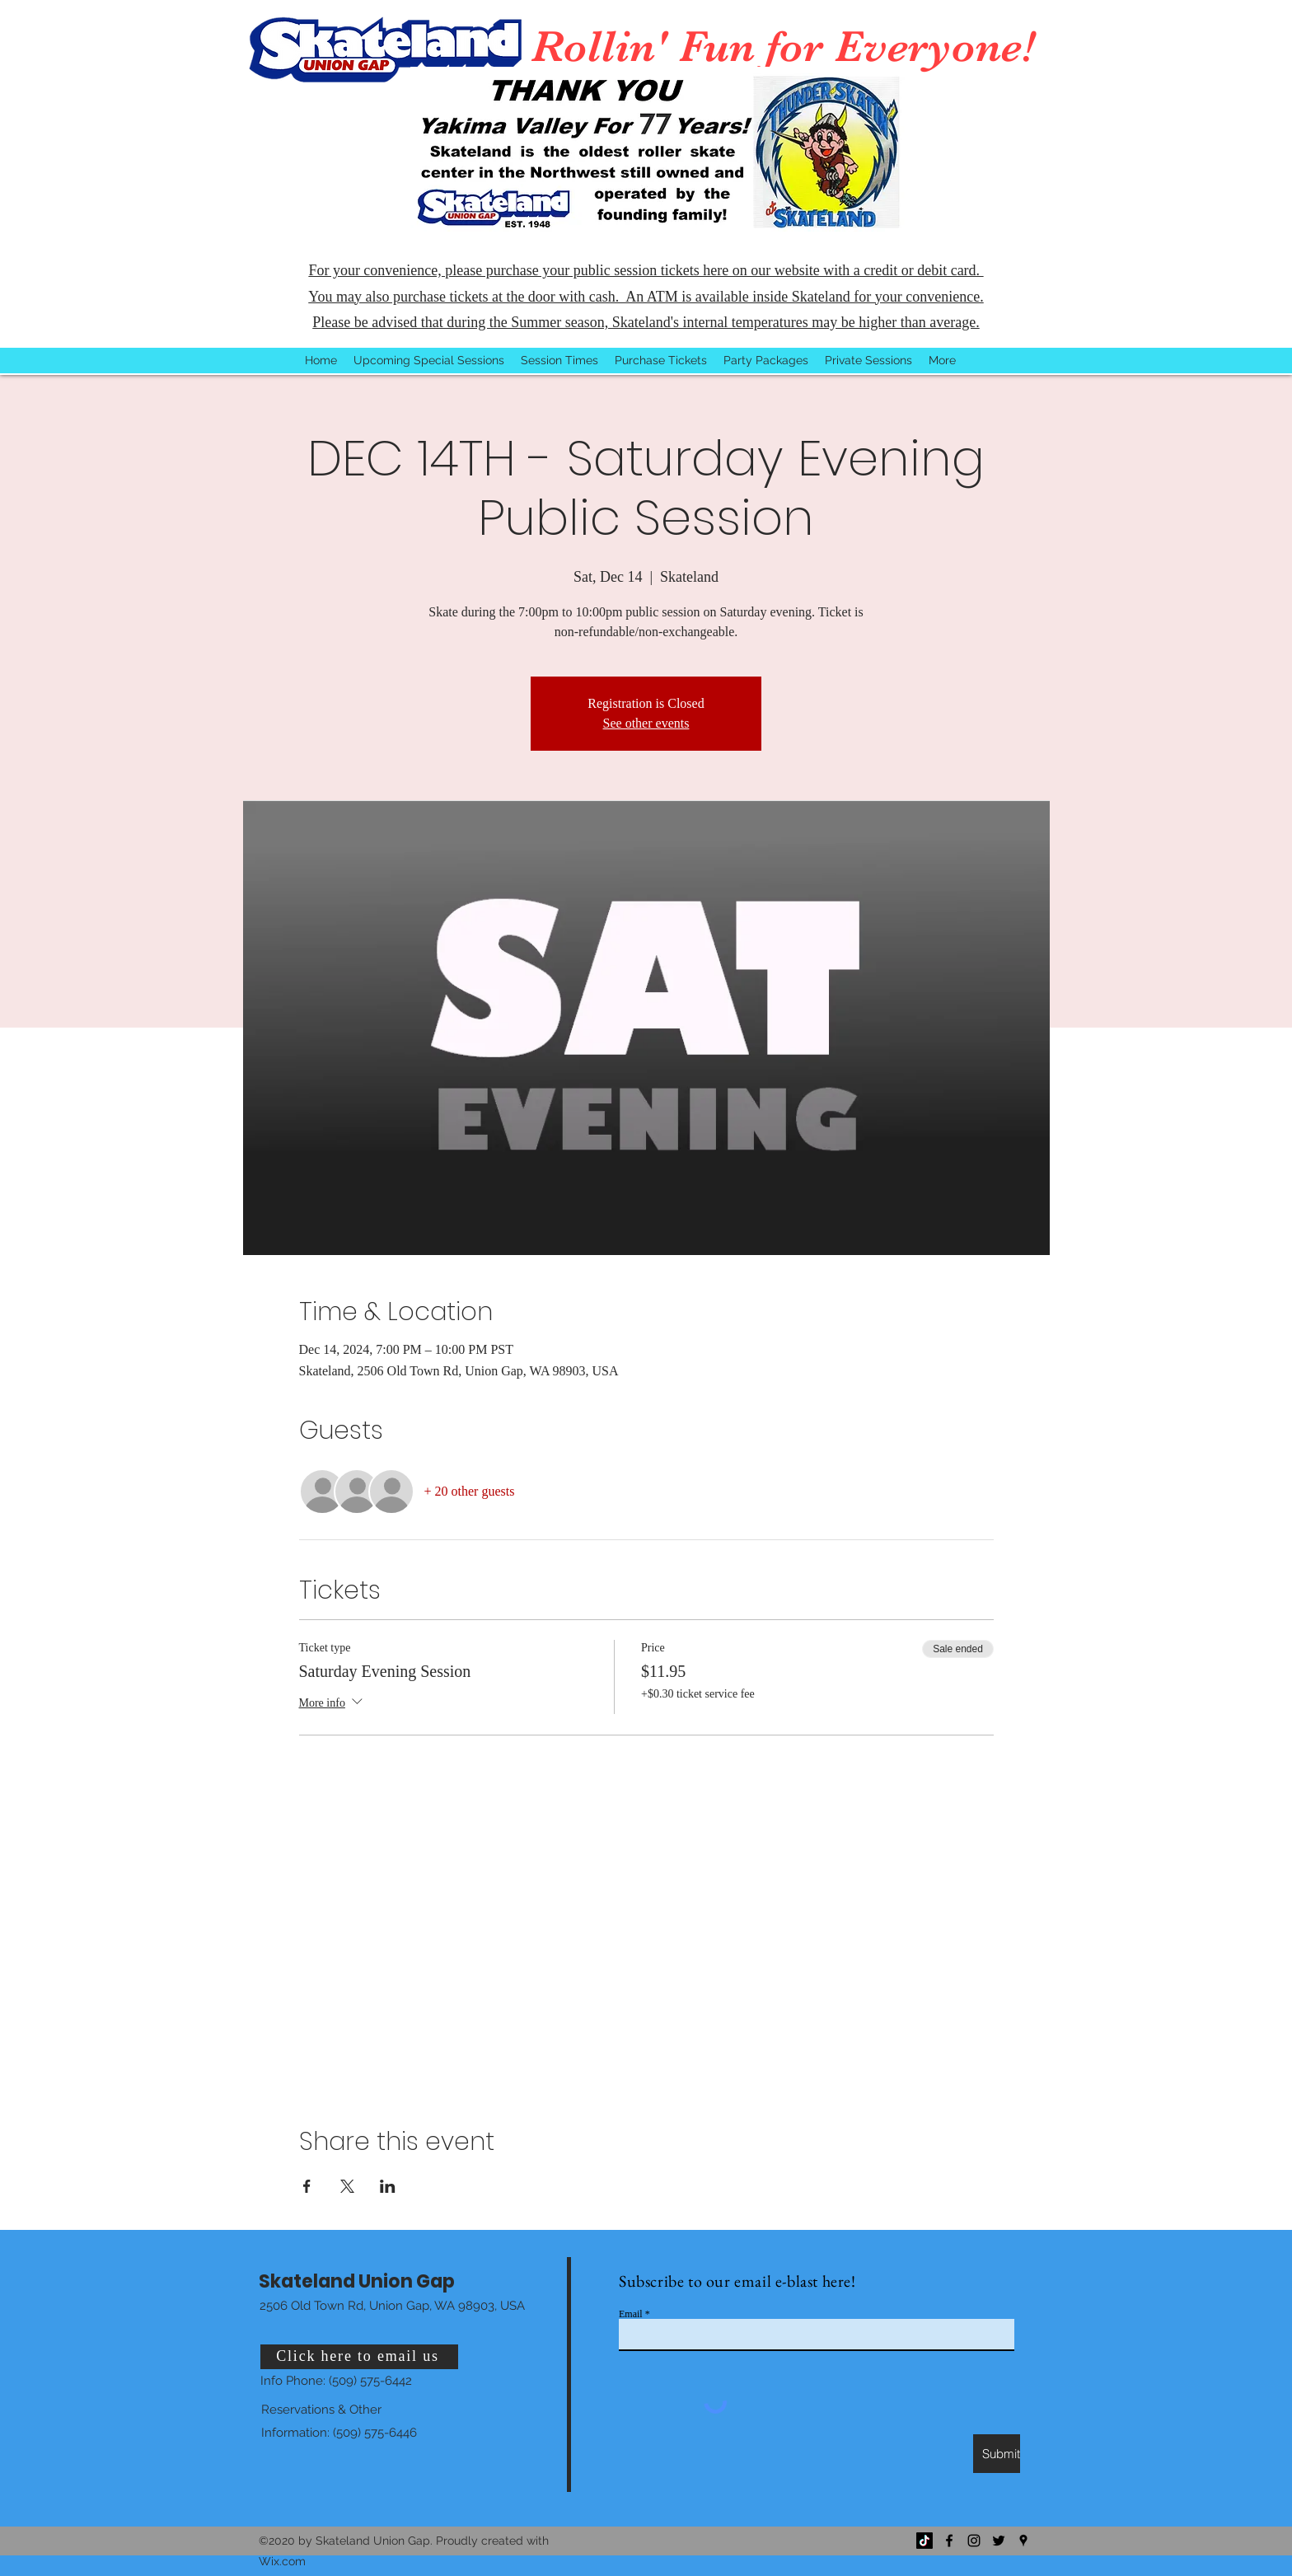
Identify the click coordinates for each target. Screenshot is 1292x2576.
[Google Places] (1023, 2540)
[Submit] (996, 2453)
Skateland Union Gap (357, 2281)
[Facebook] (949, 2540)
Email (631, 2314)
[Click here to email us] (359, 2356)
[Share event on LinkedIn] (388, 2186)
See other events (646, 723)
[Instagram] (974, 2540)
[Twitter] (998, 2540)
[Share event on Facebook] (307, 2186)
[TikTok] (924, 2540)
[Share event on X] (347, 2186)
